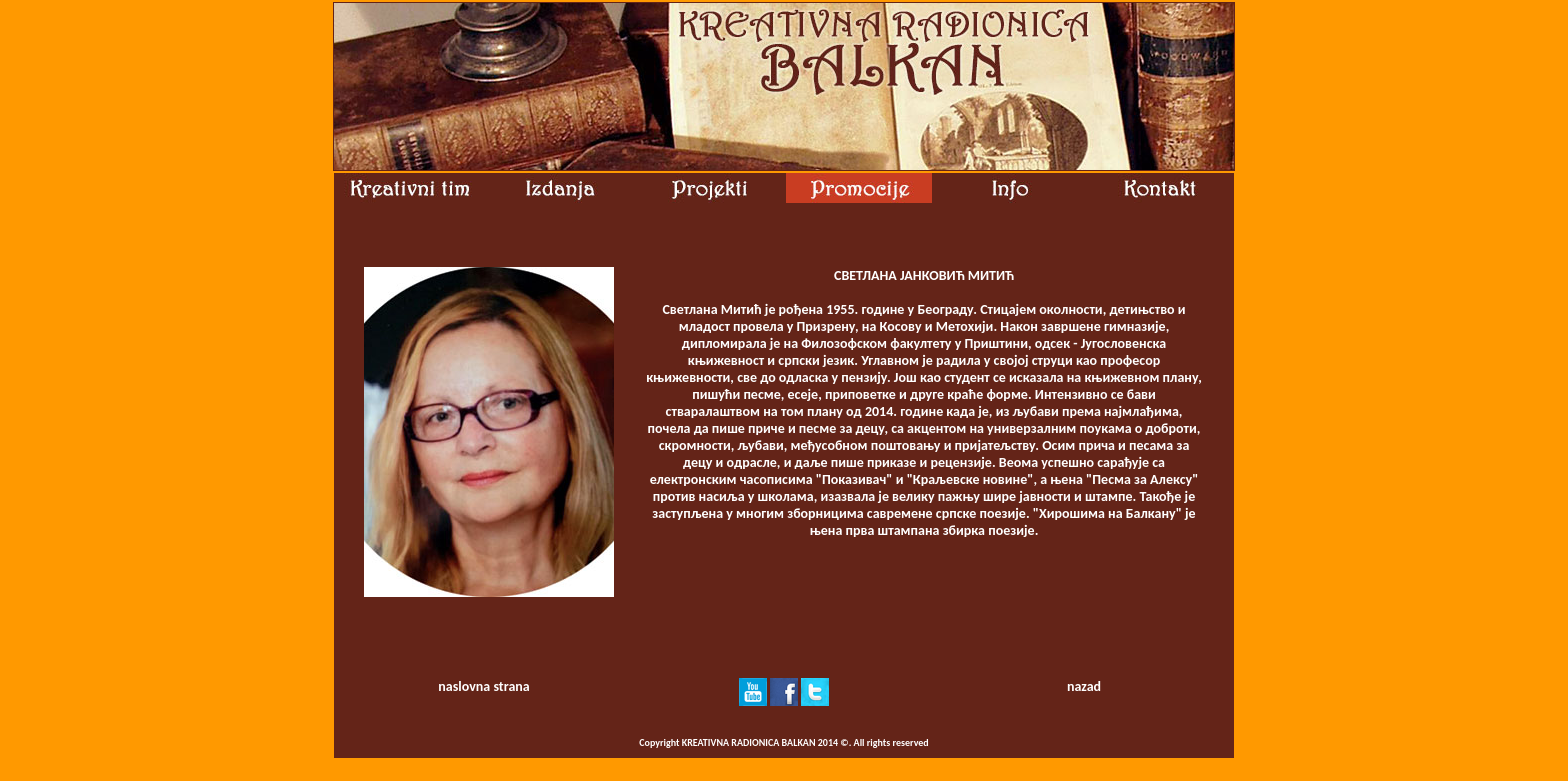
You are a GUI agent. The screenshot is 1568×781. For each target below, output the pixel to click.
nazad (1084, 686)
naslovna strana (483, 686)
